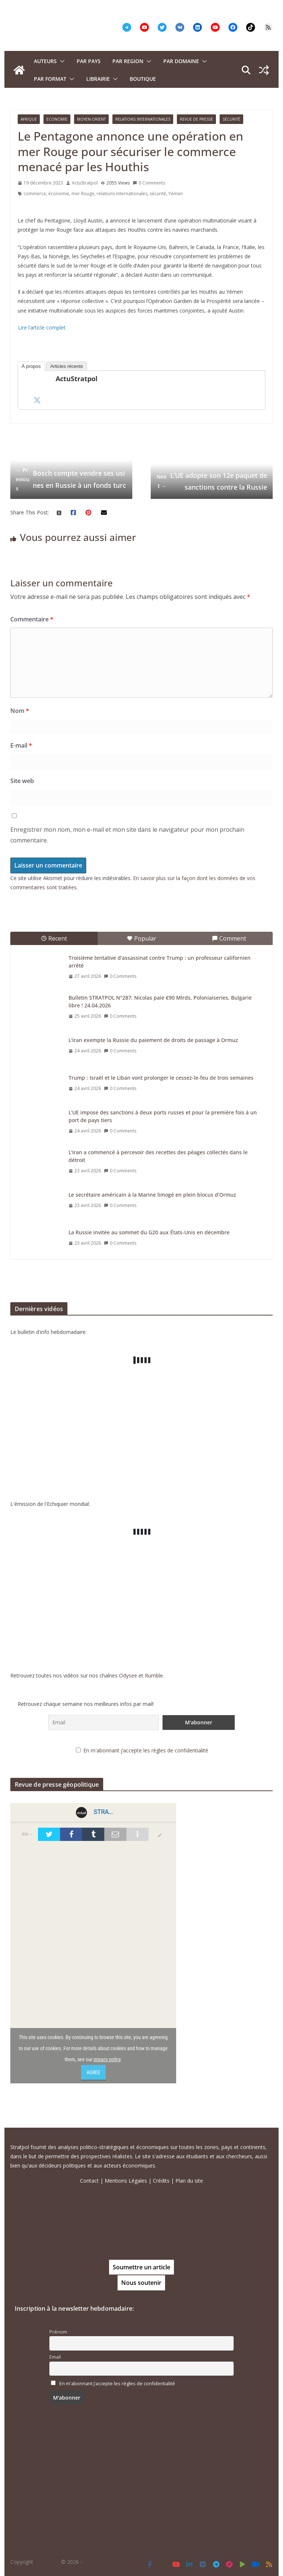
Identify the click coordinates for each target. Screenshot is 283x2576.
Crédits (161, 2180)
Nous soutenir (141, 2283)
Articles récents (66, 366)
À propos (31, 366)
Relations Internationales (142, 119)
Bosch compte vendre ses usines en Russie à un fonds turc (71, 479)
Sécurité (231, 119)
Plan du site (189, 2180)
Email (55, 2357)
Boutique (143, 78)
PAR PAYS (89, 61)
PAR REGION (127, 61)
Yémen (175, 193)
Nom (19, 711)
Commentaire (31, 619)
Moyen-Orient (91, 119)
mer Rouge (82, 193)
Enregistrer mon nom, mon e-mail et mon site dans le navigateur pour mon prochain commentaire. (127, 834)
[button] (61, 61)
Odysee (128, 1675)
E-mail (21, 745)
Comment (229, 938)
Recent (54, 938)
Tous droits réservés (108, 2561)
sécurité (158, 193)
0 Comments (149, 183)
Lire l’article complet (42, 327)
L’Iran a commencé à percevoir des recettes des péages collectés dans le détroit (158, 1156)
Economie (56, 119)
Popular (141, 938)
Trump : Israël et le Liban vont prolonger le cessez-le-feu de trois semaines (161, 1077)
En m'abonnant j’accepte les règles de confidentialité (145, 1750)
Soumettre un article (141, 2267)
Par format (50, 78)
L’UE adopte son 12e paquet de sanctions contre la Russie (211, 481)
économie (58, 193)
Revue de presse (196, 119)
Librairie (98, 78)
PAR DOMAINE (181, 61)
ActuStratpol (85, 183)
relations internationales (122, 193)
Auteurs (45, 61)
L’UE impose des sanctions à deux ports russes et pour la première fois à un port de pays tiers (163, 1116)
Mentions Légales (126, 2180)
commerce (35, 193)
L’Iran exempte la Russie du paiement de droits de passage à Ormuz (153, 1040)
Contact (89, 2180)
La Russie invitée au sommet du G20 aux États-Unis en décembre (149, 1232)
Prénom (58, 2332)
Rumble (154, 1675)
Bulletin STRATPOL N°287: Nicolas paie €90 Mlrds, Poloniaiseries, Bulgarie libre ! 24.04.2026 (160, 1001)
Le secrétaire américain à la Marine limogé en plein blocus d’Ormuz (152, 1194)
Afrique (29, 119)
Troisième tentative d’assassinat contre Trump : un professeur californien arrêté (160, 961)
